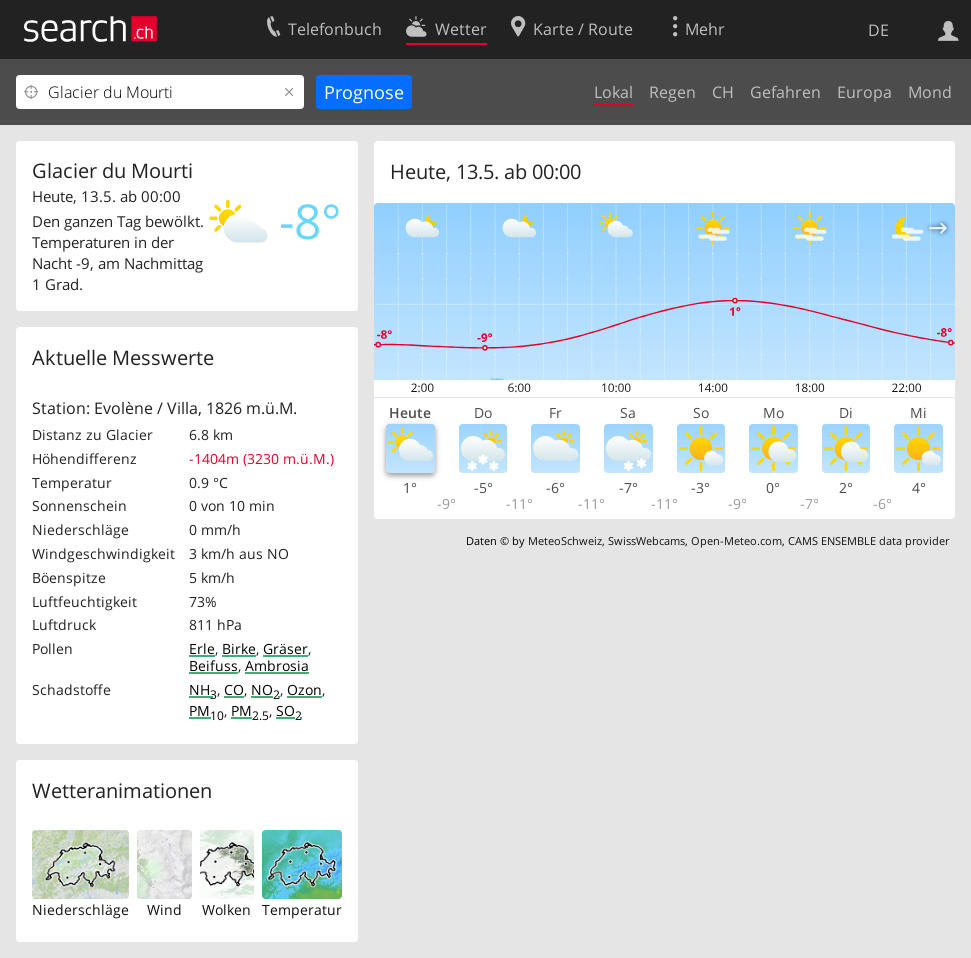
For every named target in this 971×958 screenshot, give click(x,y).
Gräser (285, 648)
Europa (864, 92)
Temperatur (302, 909)
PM (206, 710)
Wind (164, 909)
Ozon (304, 689)
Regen (672, 92)
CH (723, 92)
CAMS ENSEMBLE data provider (868, 540)
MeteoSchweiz (565, 540)
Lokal (613, 92)
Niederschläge (80, 909)
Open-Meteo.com (736, 540)
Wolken (226, 909)
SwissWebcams (646, 540)
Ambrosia (277, 665)
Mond (930, 92)
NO (265, 689)
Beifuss (213, 665)
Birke (239, 648)
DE (878, 30)
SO (289, 710)
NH (203, 689)
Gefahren (785, 92)
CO (234, 689)
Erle (202, 648)
